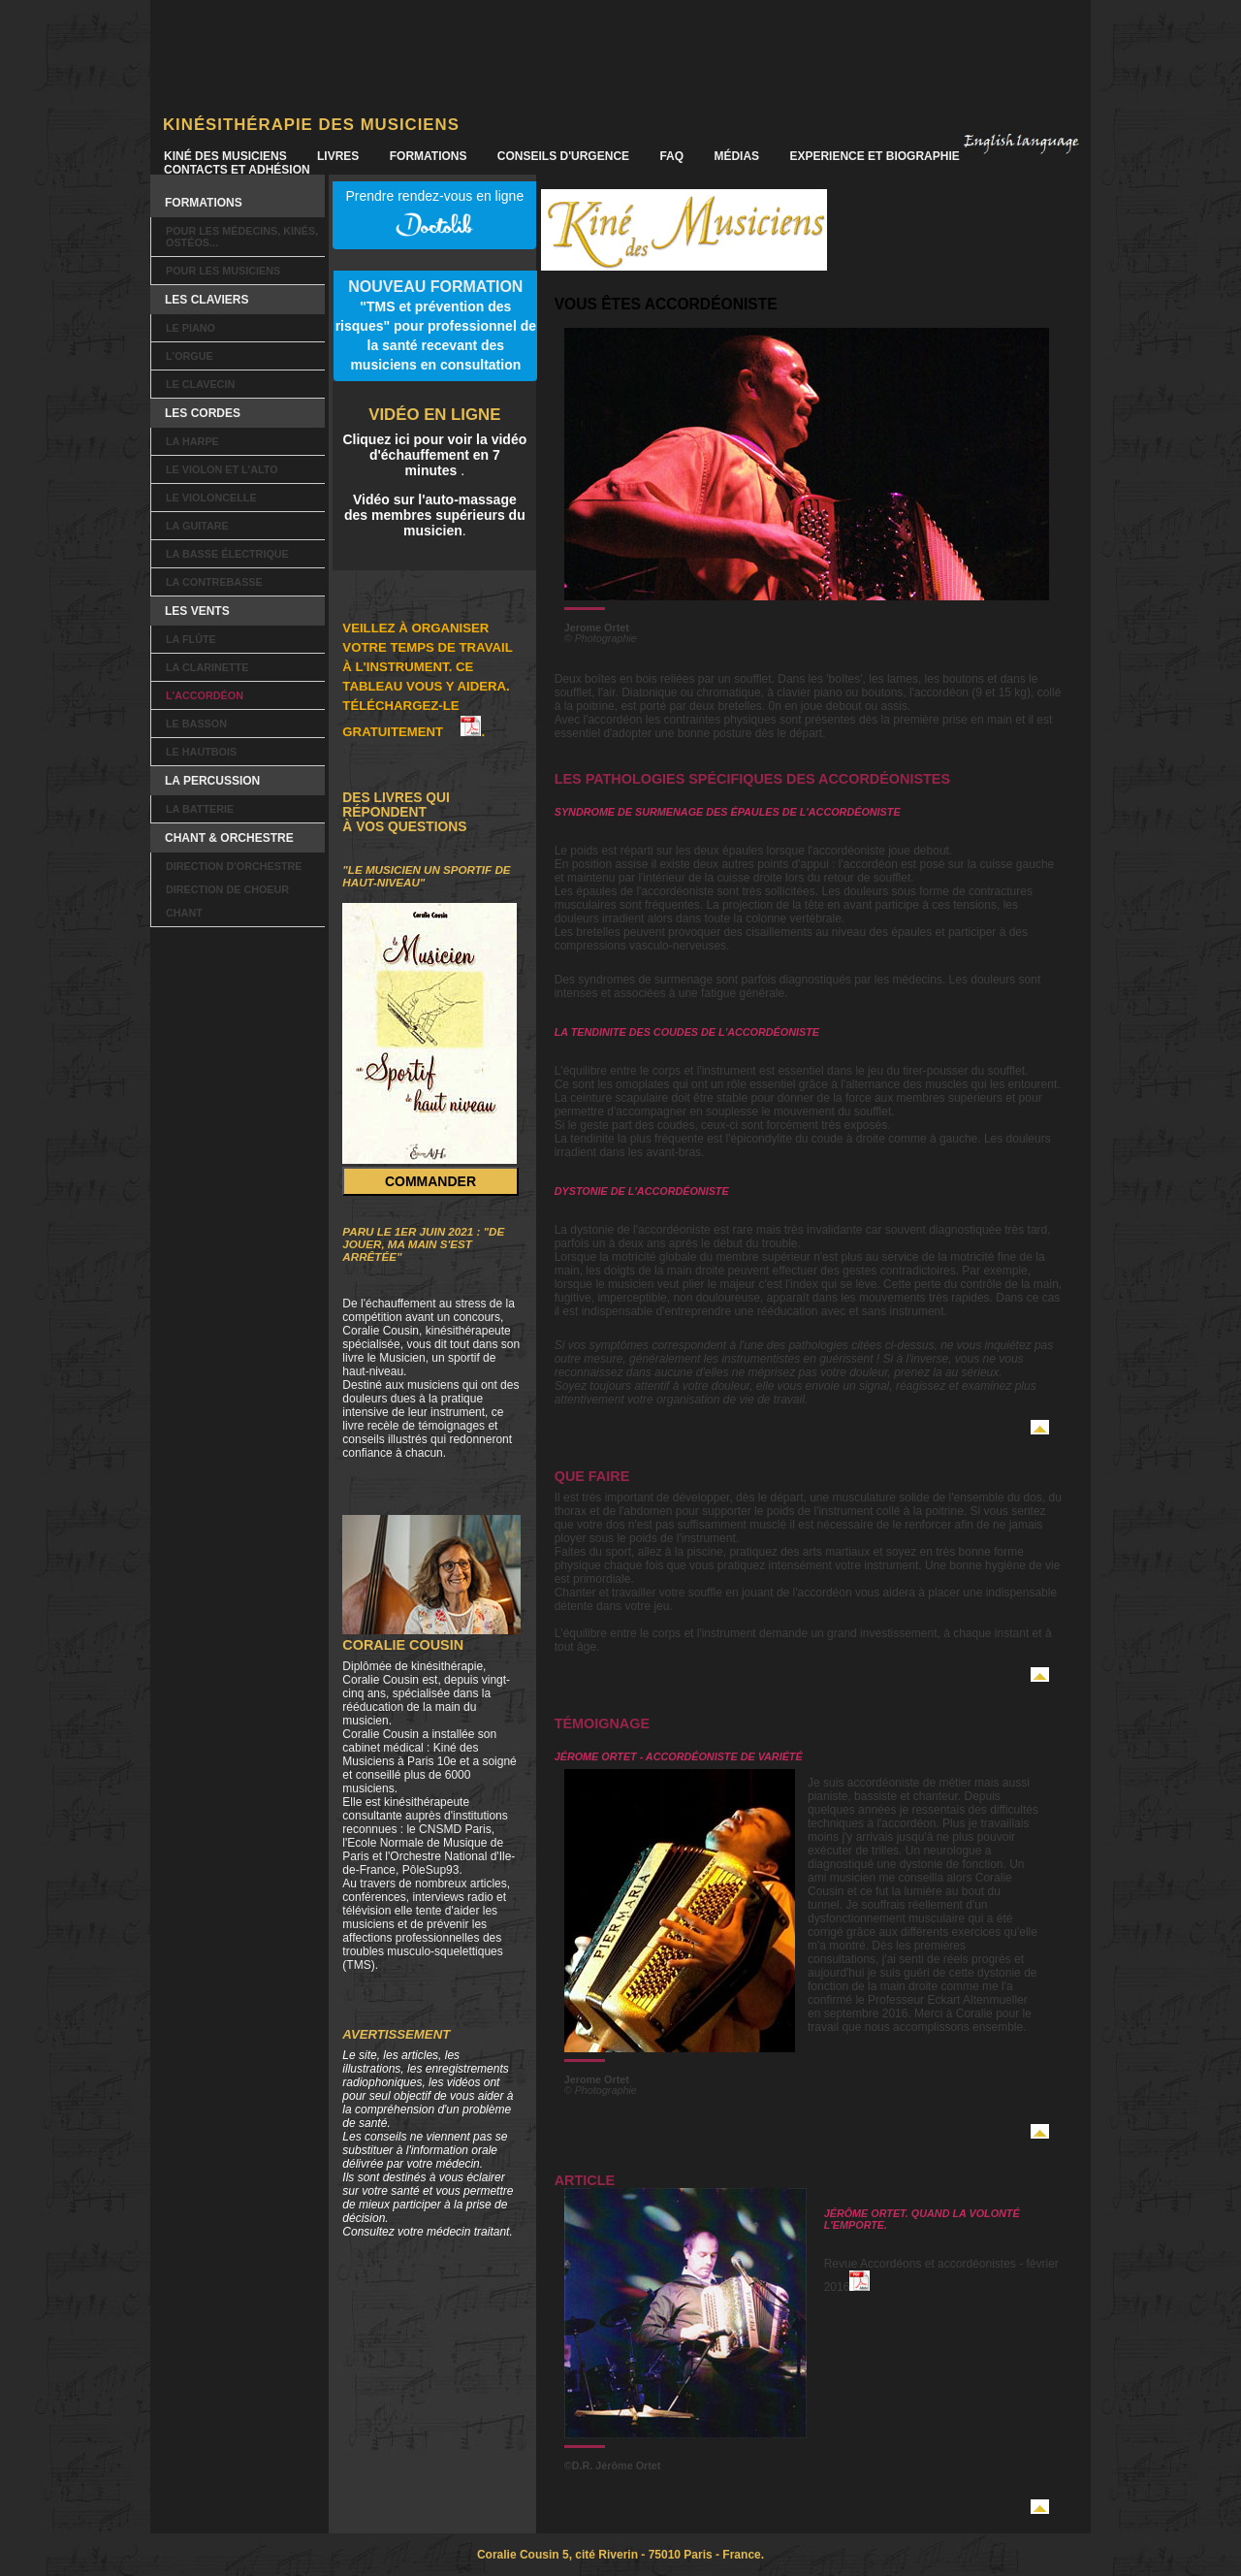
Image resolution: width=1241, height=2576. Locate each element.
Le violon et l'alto (222, 469)
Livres (338, 156)
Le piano (190, 328)
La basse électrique (227, 554)
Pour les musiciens (223, 270)
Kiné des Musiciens (225, 156)
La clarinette (207, 667)
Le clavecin (200, 384)
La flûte (191, 639)
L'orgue (189, 356)
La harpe (192, 441)
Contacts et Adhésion (237, 170)
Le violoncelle (211, 497)
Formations (428, 156)
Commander (430, 1181)
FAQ (671, 156)
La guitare (197, 525)
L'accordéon (204, 695)
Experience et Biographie (874, 156)
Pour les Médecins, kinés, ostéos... (242, 236)
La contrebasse (214, 582)
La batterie (200, 809)
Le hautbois (201, 751)
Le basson (196, 723)
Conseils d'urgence (563, 156)
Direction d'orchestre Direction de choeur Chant (234, 889)
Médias (736, 156)
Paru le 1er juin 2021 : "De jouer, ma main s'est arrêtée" (423, 1244)
